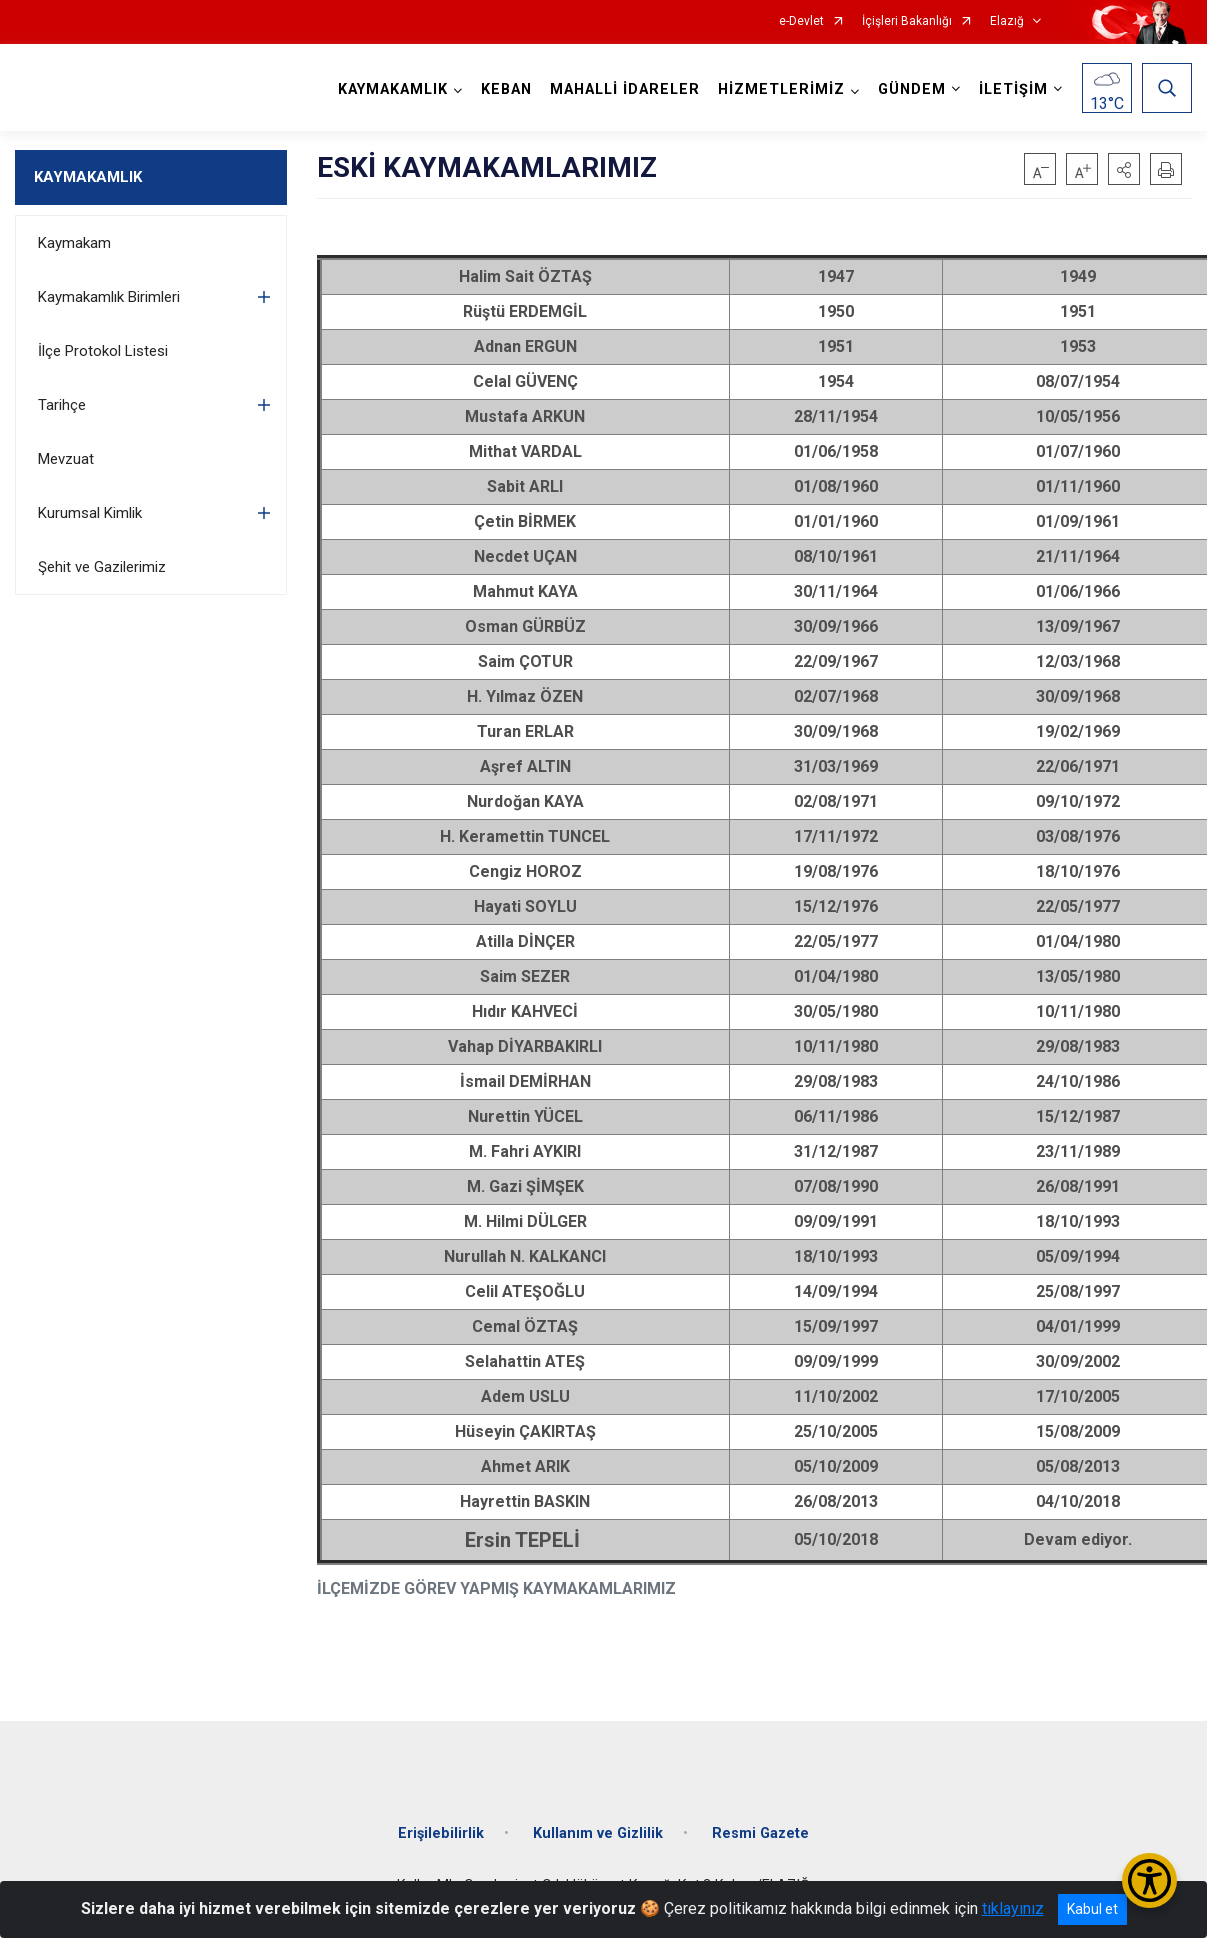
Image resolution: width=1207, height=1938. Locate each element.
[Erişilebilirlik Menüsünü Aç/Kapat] (1149, 1880)
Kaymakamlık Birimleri (109, 297)
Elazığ (1007, 21)
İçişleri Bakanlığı (907, 21)
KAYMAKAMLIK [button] (393, 89)
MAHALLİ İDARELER (625, 89)
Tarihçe (62, 405)
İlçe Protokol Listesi (103, 351)
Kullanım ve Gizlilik (598, 1833)
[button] (1124, 169)
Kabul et (1092, 1909)
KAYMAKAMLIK (88, 177)
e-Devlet (801, 21)
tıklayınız (1013, 1908)
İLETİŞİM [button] (1013, 89)
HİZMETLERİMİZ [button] (781, 89)
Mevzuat (66, 459)
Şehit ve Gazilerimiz (102, 567)
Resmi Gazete (760, 1833)
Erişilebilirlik (441, 1833)
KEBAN (506, 89)
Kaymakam (74, 243)
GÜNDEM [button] (912, 89)
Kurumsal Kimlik (90, 513)
